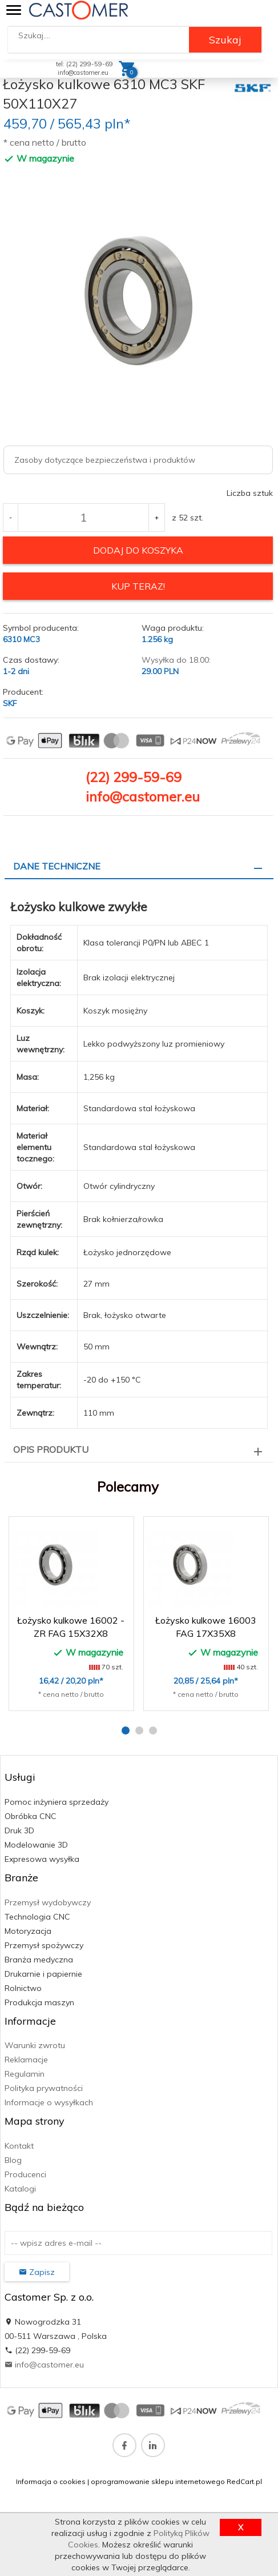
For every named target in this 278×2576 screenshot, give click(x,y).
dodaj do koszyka (138, 550)
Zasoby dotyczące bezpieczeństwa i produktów (104, 460)
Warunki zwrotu (35, 2045)
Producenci (25, 2174)
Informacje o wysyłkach (49, 2102)
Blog (13, 2160)
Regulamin (25, 2074)
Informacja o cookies (51, 2481)
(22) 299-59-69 (134, 777)
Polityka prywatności (44, 2088)
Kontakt (19, 2146)
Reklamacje (26, 2059)
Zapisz (37, 2272)
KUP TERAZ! (138, 586)
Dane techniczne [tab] (56, 866)
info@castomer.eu (83, 73)
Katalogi (20, 2189)
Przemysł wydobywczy (48, 1902)
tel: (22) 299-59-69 (84, 64)
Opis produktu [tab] (50, 1449)
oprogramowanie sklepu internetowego (158, 2481)
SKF (10, 703)
